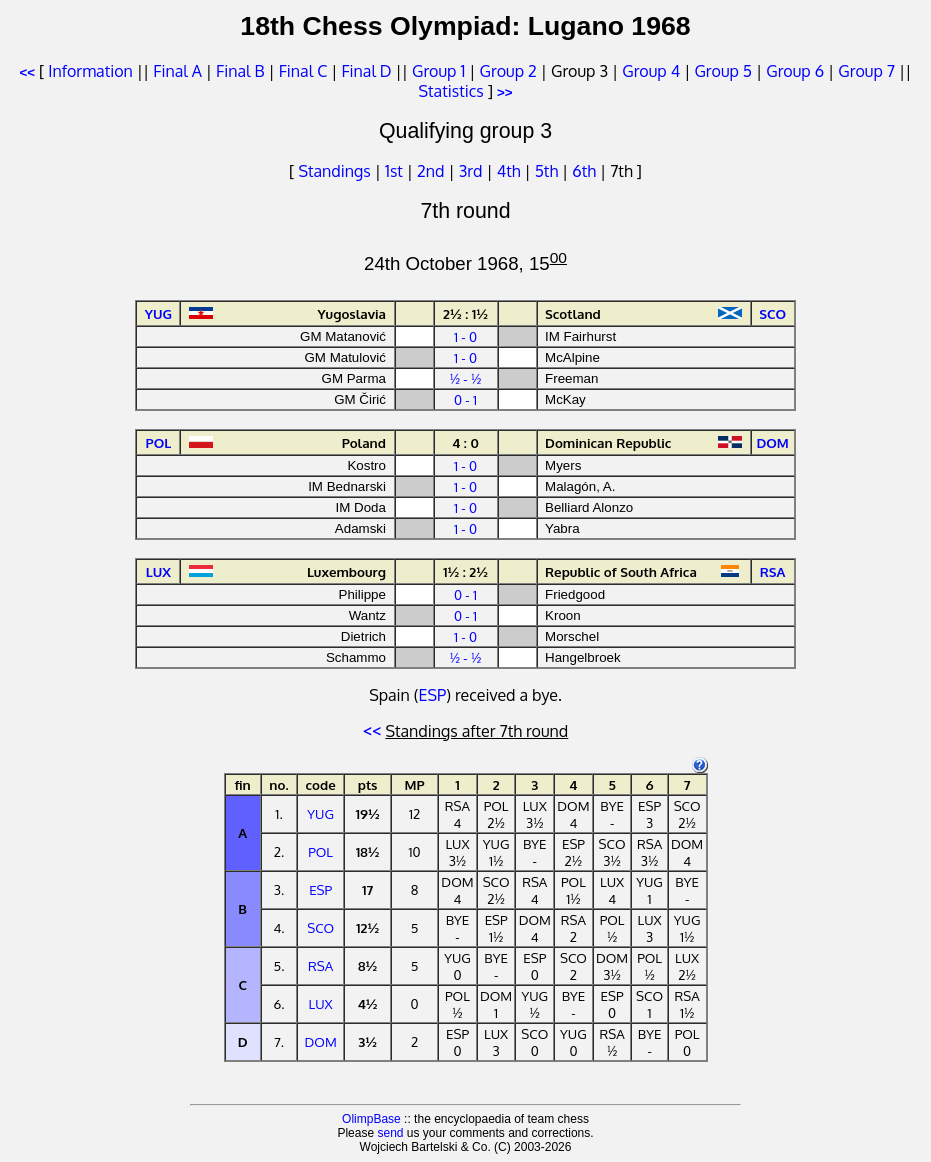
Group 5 (723, 71)
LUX (321, 1003)
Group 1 (438, 71)
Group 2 (508, 71)
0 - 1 (465, 399)
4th (511, 171)
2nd (432, 171)
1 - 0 (465, 336)
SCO (320, 927)
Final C (303, 71)
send (390, 1133)
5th (548, 171)
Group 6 (795, 71)
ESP (433, 695)
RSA (320, 965)
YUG (320, 813)
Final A (177, 71)
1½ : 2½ (465, 571)
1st (396, 171)
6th (586, 171)
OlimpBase (371, 1119)
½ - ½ (466, 378)
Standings (334, 171)
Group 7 (866, 71)
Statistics (450, 91)
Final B (240, 71)
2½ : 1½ (465, 313)
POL (320, 851)
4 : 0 (465, 442)
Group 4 (651, 71)
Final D (366, 71)
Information (90, 71)
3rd (473, 171)
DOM (321, 1041)
